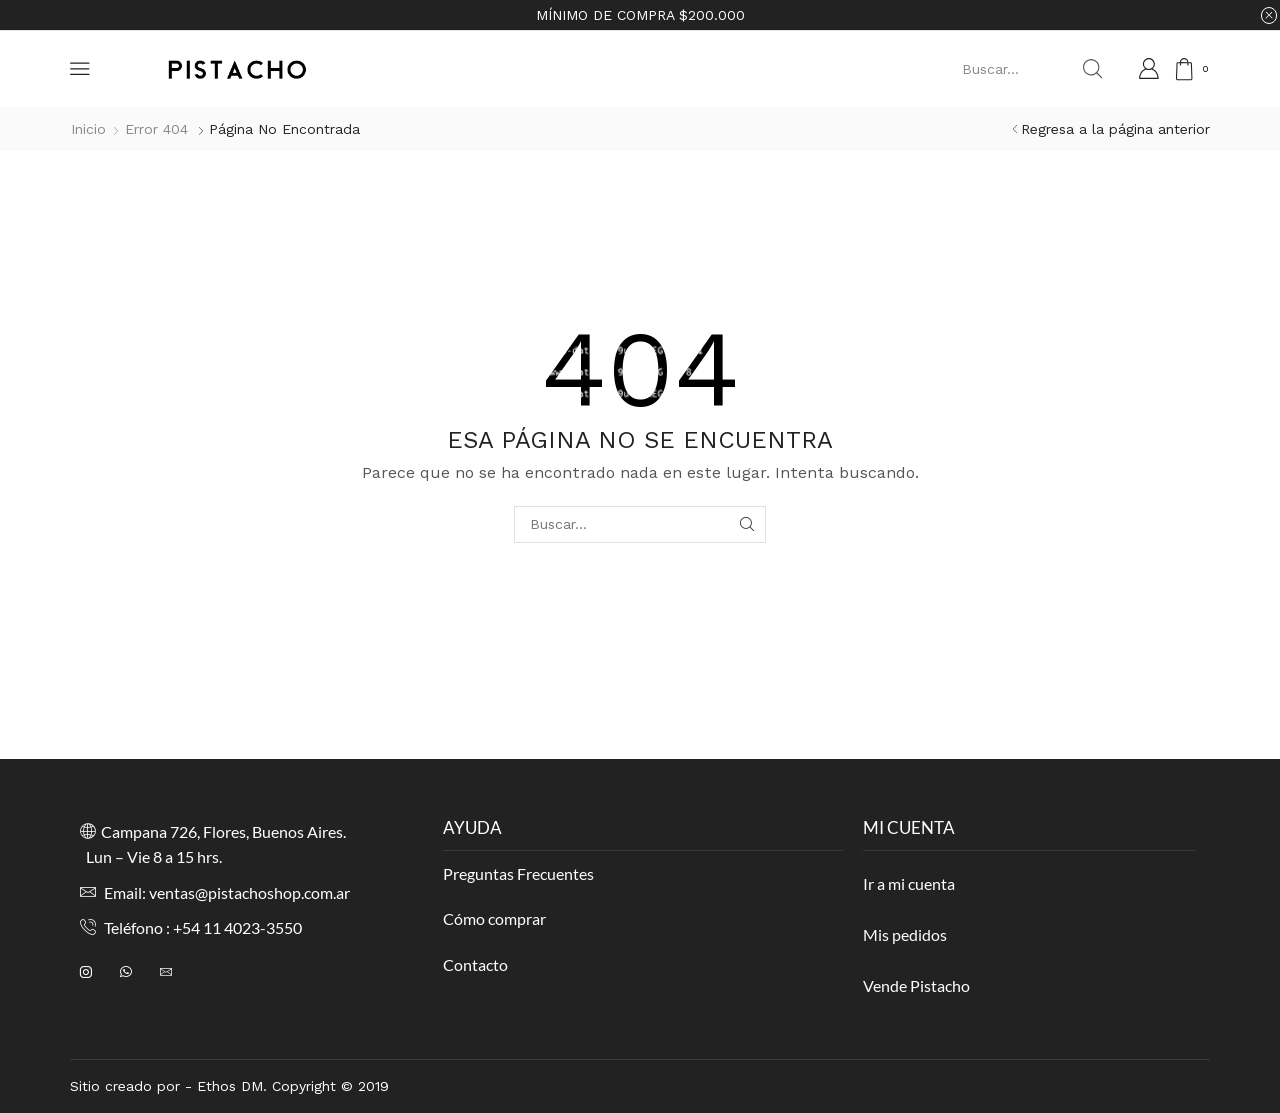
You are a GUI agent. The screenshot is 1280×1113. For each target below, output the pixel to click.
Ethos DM (230, 1086)
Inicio (88, 129)
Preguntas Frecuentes (518, 873)
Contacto (475, 964)
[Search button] (1092, 69)
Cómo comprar (494, 918)
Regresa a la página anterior (1115, 129)
